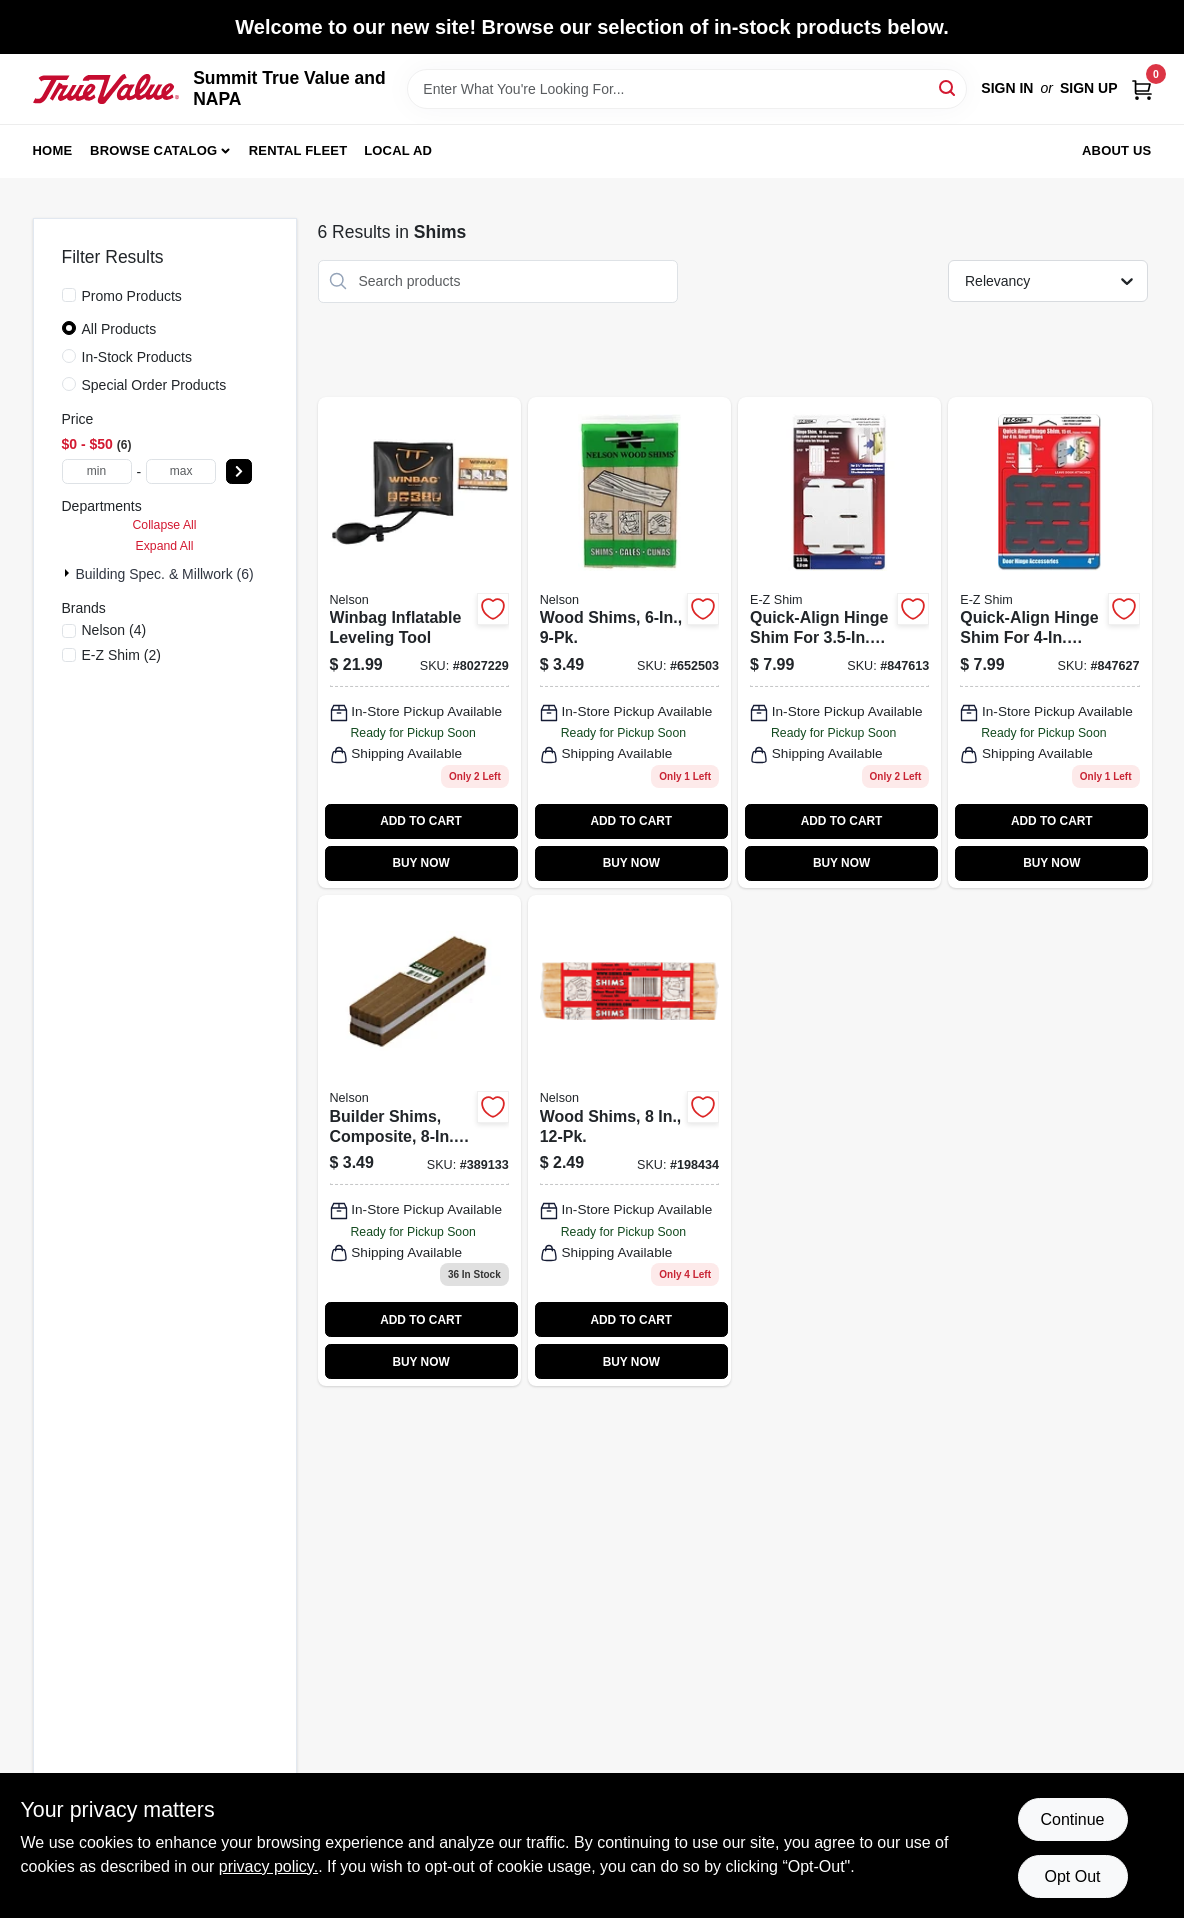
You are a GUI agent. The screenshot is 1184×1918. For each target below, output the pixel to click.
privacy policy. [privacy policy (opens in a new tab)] (268, 1866)
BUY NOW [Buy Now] (420, 863)
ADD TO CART (421, 821)
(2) (121, 655)
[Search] (948, 87)
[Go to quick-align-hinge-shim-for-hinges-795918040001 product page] (1049, 642)
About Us (1117, 150)
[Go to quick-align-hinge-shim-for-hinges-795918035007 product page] (839, 642)
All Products (119, 329)
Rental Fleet (298, 150)
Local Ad (398, 150)
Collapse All (164, 525)
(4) (114, 630)
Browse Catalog (153, 150)
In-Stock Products (137, 357)
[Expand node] (69, 573)
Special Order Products (154, 385)
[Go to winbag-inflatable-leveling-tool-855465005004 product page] (419, 642)
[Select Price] (239, 471)
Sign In (1007, 88)
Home (53, 150)
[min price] (97, 471)
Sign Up (1089, 88)
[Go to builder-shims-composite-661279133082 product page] (419, 1140)
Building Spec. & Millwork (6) (165, 574)
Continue (1072, 1819)
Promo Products (132, 296)
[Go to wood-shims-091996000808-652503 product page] (629, 642)
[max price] (181, 471)
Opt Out (1072, 1876)
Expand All (165, 546)
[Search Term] (687, 89)
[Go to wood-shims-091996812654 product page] (629, 1140)
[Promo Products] (69, 295)
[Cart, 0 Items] (1142, 88)
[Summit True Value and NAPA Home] (106, 89)
